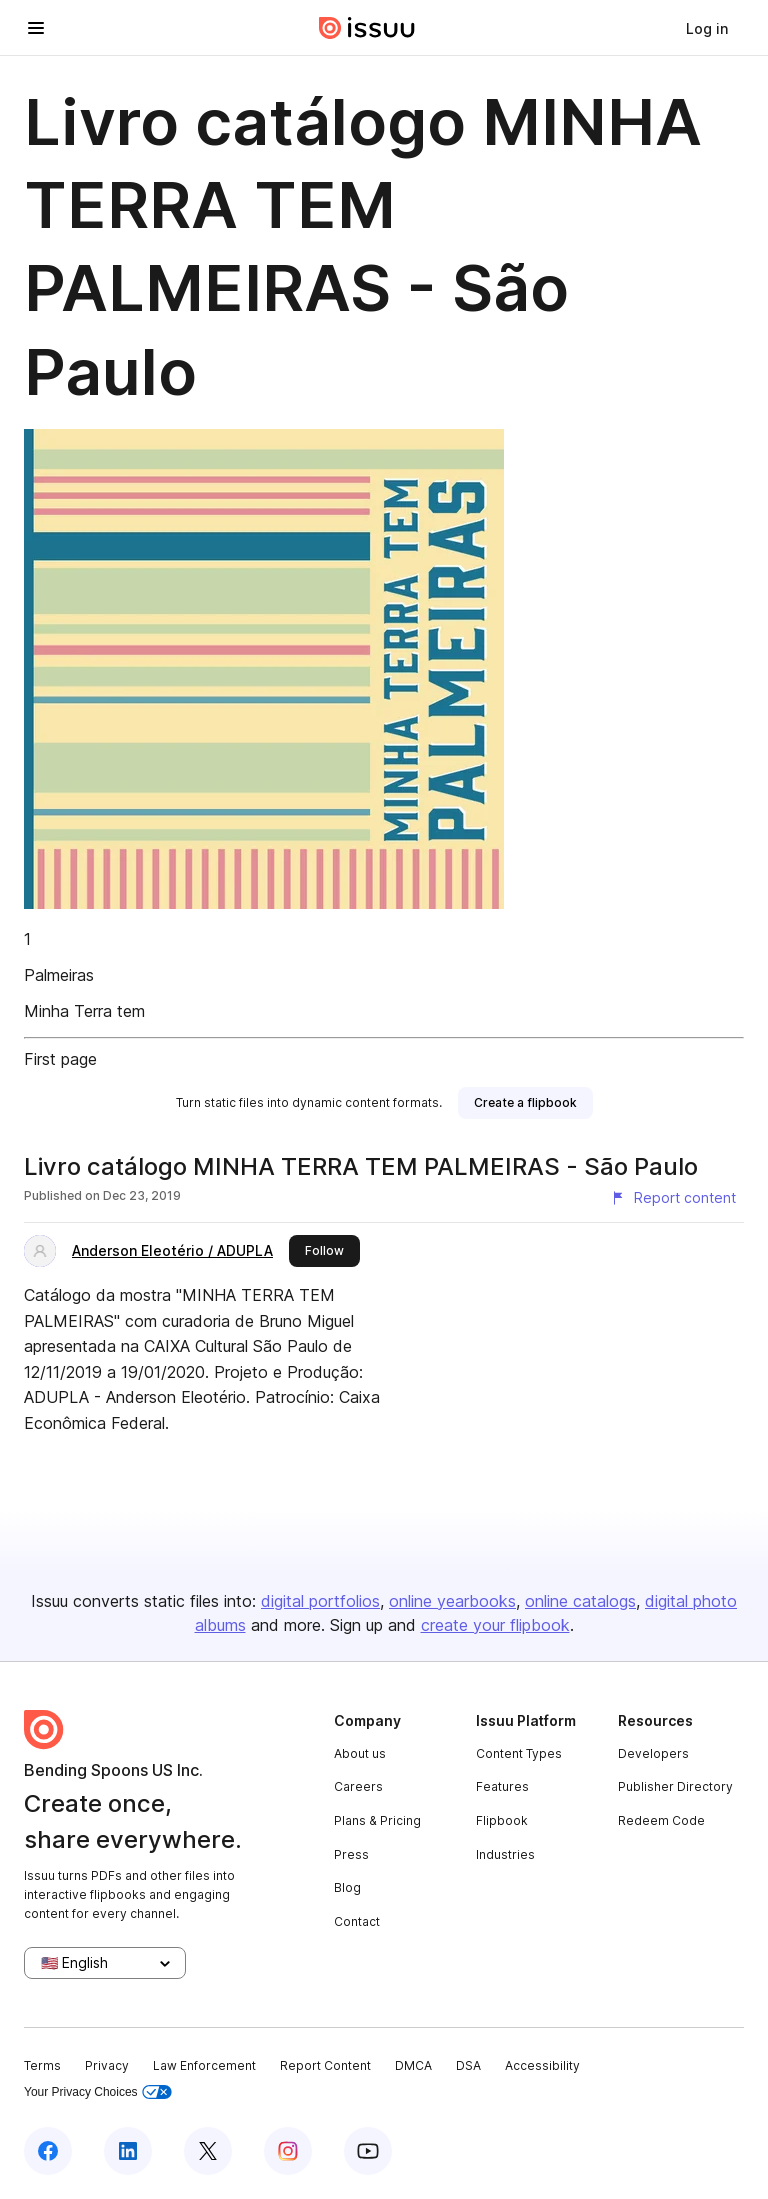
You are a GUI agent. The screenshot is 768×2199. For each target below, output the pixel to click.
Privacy (107, 2065)
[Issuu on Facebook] (48, 2151)
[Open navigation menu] (36, 28)
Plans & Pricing (377, 1820)
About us (360, 1753)
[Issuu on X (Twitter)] (208, 2151)
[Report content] (673, 1198)
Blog (347, 1887)
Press (351, 1854)
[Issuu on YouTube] (368, 2151)
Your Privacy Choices (98, 2092)
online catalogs (580, 1601)
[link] (707, 28)
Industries (505, 1854)
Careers (358, 1786)
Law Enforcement (204, 2065)
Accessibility (542, 2065)
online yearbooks (452, 1601)
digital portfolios (320, 1601)
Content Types (519, 1753)
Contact (357, 1921)
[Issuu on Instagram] (288, 2151)
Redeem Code (661, 1820)
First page (60, 1059)
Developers (653, 1753)
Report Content (325, 2065)
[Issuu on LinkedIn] (128, 2151)
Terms (42, 2065)
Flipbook (502, 1820)
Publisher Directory (675, 1786)
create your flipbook (495, 1625)
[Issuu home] (367, 28)
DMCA (413, 2065)
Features (502, 1786)
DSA (468, 2065)
